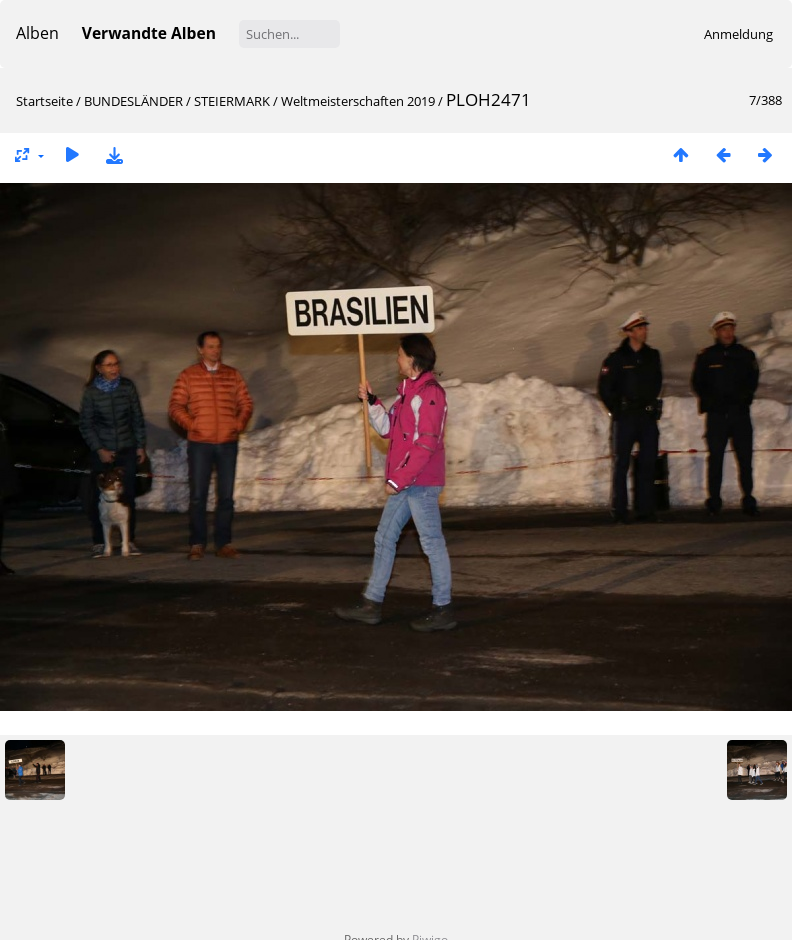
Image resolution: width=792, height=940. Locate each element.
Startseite (44, 101)
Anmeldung (738, 34)
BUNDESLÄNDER (133, 101)
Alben (37, 33)
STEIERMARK (232, 101)
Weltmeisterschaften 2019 (358, 101)
